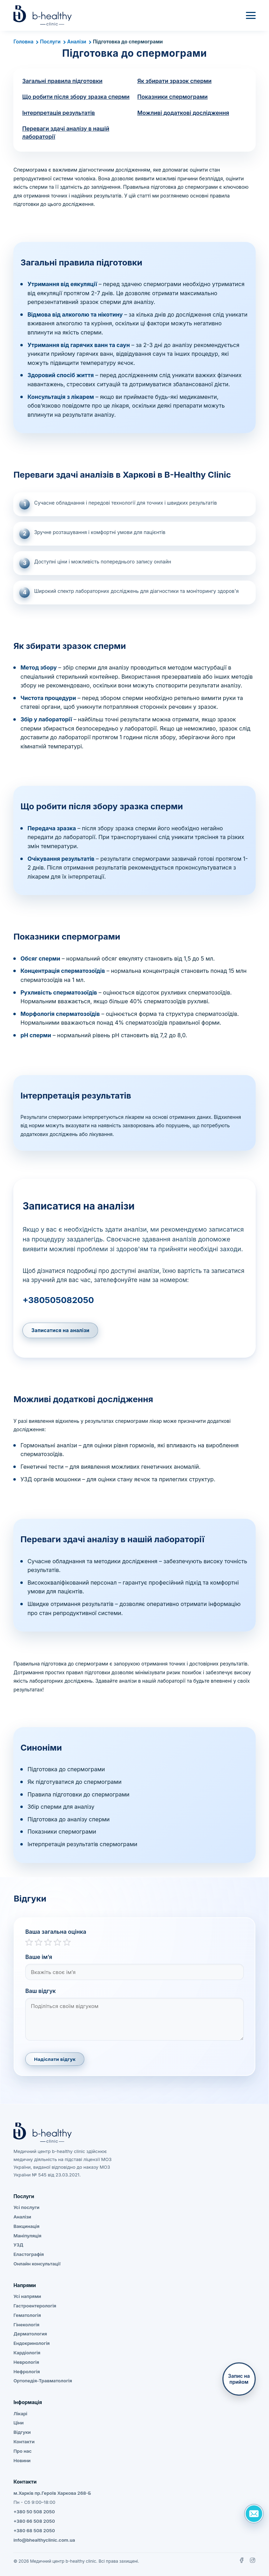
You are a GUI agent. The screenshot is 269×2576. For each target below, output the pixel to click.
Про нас (22, 2451)
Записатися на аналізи (60, 1330)
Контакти (23, 2441)
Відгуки (21, 2432)
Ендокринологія (31, 2343)
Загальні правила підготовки (62, 80)
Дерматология (30, 2333)
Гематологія (27, 2315)
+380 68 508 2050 (34, 2530)
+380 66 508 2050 (34, 2521)
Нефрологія (26, 2371)
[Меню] (251, 15)
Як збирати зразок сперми (174, 80)
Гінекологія (26, 2324)
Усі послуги (26, 2207)
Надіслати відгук (55, 2059)
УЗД (18, 2245)
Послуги (50, 41)
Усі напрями (27, 2296)
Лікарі (20, 2413)
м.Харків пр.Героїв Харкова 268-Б (52, 2493)
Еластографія (28, 2254)
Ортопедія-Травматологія (42, 2380)
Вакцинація (26, 2226)
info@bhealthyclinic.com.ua (44, 2540)
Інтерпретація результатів (58, 112)
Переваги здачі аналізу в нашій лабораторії (65, 132)
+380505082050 (58, 1300)
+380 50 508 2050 (34, 2511)
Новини (21, 2460)
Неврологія (26, 2362)
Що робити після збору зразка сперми (75, 96)
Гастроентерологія (34, 2305)
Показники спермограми (172, 96)
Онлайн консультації (36, 2263)
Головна (23, 41)
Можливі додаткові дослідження (183, 112)
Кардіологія (26, 2352)
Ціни (18, 2422)
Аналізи (76, 41)
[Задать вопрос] (254, 2513)
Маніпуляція (27, 2235)
